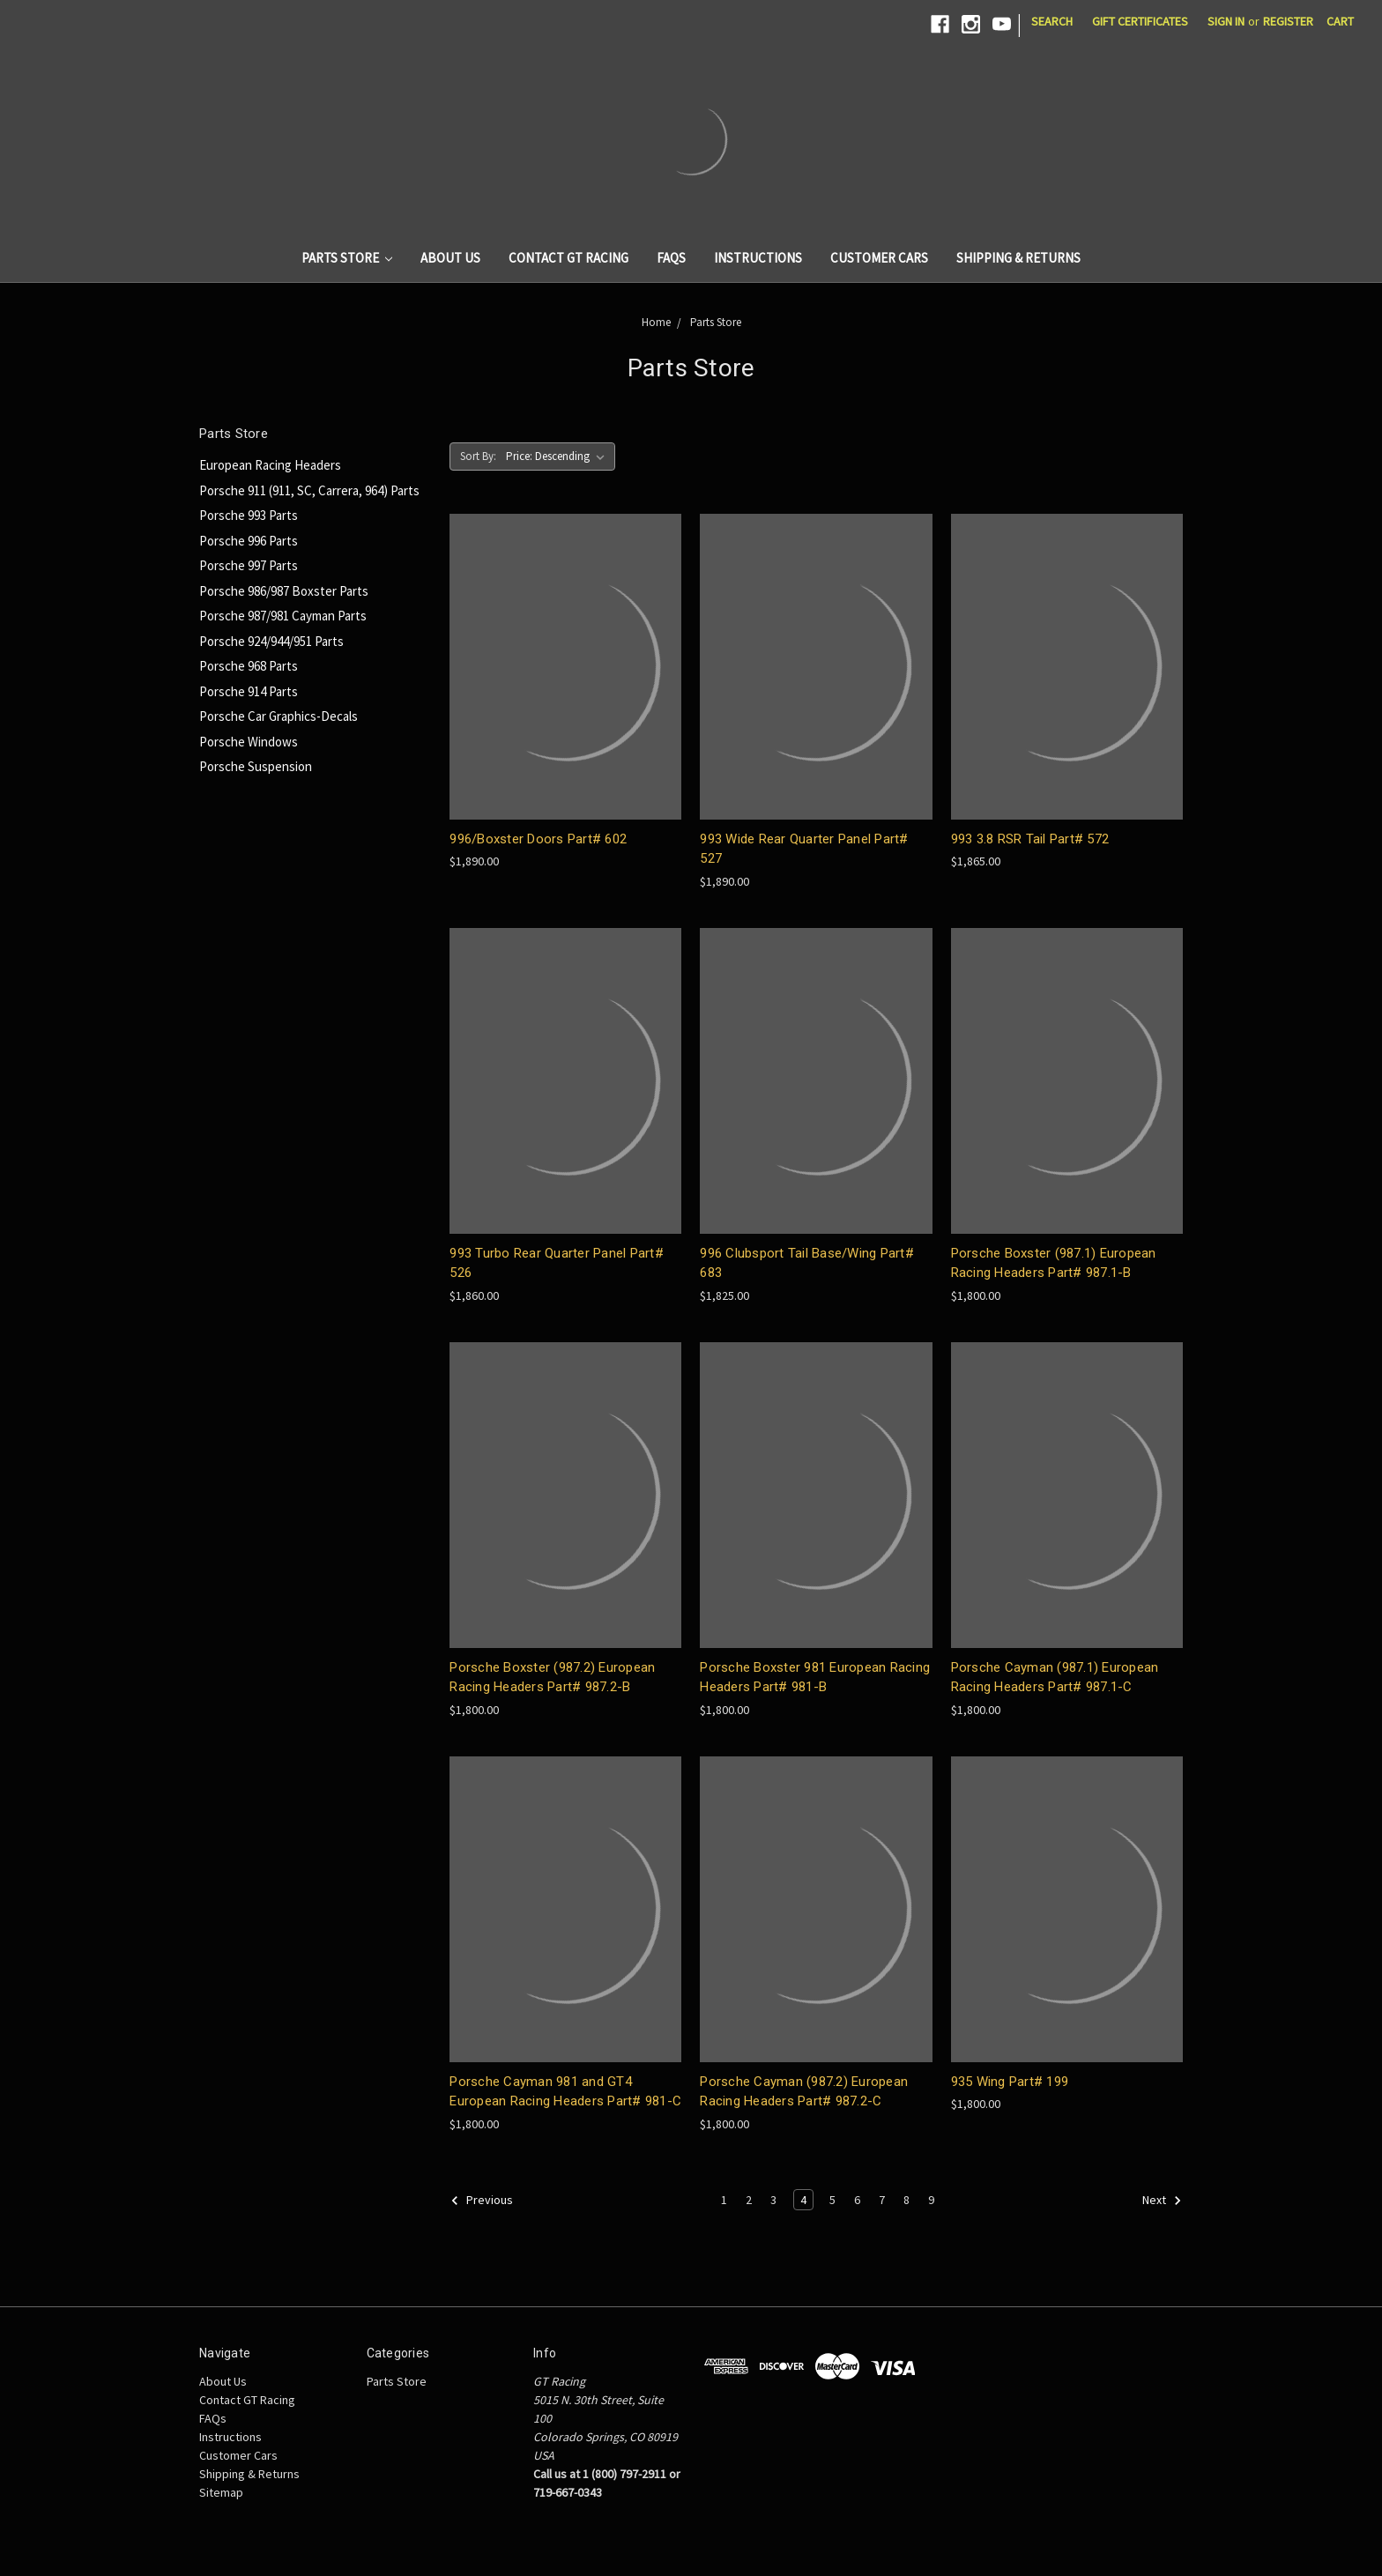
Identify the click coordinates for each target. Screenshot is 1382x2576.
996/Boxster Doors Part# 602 (538, 839)
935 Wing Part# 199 (1010, 2082)
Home (656, 322)
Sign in (1226, 21)
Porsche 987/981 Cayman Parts (283, 615)
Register (1288, 21)
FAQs (671, 257)
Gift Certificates (1140, 21)
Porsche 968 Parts (248, 665)
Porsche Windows (248, 741)
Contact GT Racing (568, 257)
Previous (481, 2200)
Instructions (758, 257)
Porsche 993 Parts (248, 515)
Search (1052, 21)
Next (1162, 2200)
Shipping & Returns (1018, 257)
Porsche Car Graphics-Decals (278, 716)
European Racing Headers (270, 465)
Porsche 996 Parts (248, 540)
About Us (450, 257)
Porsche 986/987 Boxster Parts (283, 591)
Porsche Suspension (255, 766)
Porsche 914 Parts (248, 691)
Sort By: (478, 456)
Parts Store (347, 257)
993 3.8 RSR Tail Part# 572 (1030, 839)
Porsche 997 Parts (248, 565)
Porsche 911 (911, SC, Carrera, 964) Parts (309, 490)
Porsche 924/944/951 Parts (271, 641)
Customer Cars (879, 257)
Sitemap (221, 2492)
